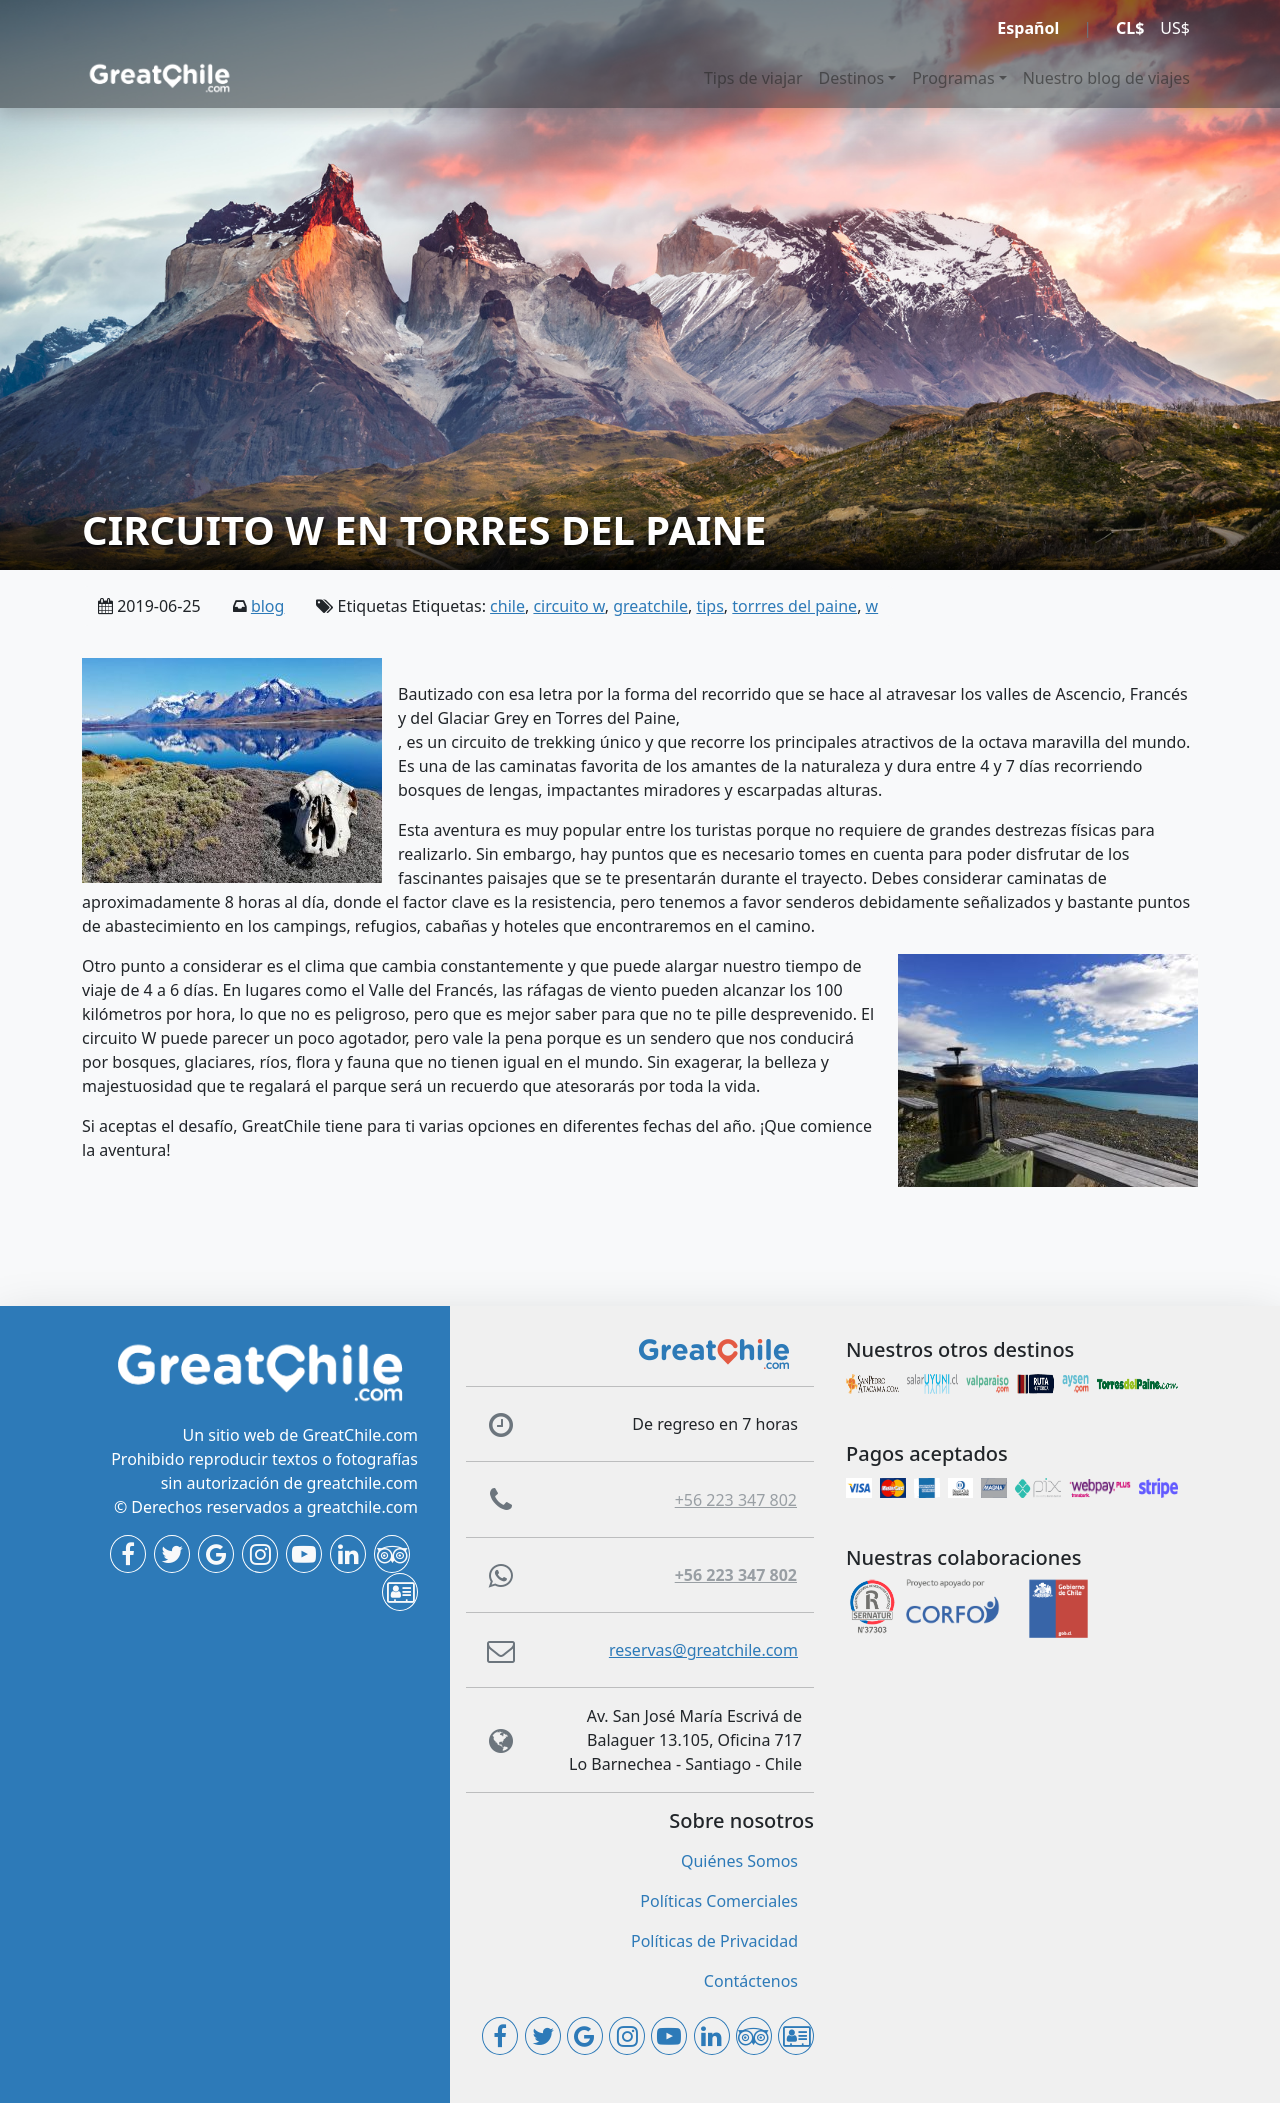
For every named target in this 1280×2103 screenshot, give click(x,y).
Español (1028, 28)
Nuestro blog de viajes (1106, 78)
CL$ (1130, 28)
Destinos (852, 78)
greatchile (650, 606)
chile (507, 606)
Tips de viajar (753, 78)
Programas (953, 78)
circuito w (568, 606)
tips (709, 606)
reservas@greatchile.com (703, 1650)
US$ (1175, 28)
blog (268, 606)
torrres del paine (794, 606)
